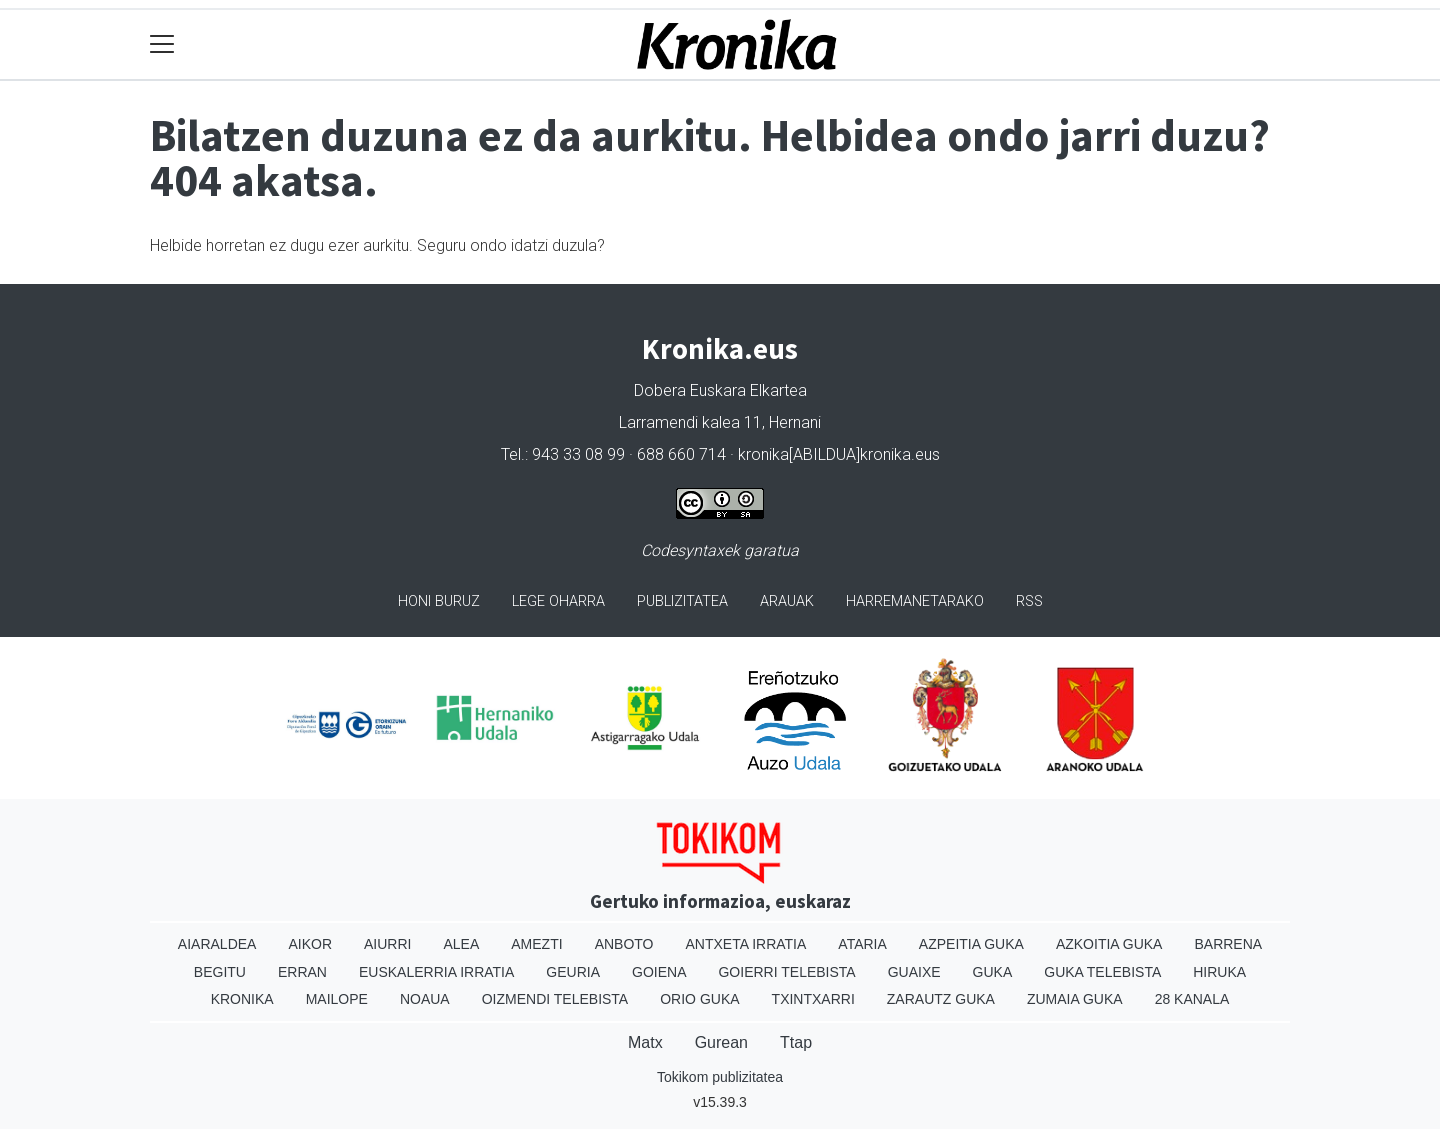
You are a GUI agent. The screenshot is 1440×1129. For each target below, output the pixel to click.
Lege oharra (558, 601)
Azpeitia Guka (971, 944)
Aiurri (387, 944)
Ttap (796, 1042)
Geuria (573, 972)
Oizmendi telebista (555, 999)
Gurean (721, 1042)
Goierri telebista (786, 972)
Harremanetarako (915, 601)
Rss (1029, 601)
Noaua (425, 999)
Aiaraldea (217, 944)
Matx (645, 1042)
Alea (461, 944)
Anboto (624, 944)
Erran (302, 972)
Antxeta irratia (746, 944)
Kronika (242, 999)
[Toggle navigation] (162, 44)
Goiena (659, 972)
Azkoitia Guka (1109, 944)
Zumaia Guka (1075, 999)
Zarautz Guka (941, 999)
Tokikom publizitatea (720, 1077)
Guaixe (914, 972)
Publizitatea (682, 601)
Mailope (337, 999)
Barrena (1228, 944)
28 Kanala (1192, 999)
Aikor (310, 944)
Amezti (536, 944)
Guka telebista (1102, 972)
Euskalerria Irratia (436, 972)
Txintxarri (813, 999)
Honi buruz (439, 601)
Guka (993, 972)
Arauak (787, 601)
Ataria (862, 944)
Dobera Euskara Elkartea (720, 390)
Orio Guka (699, 999)
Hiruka (1219, 972)
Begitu (220, 972)
